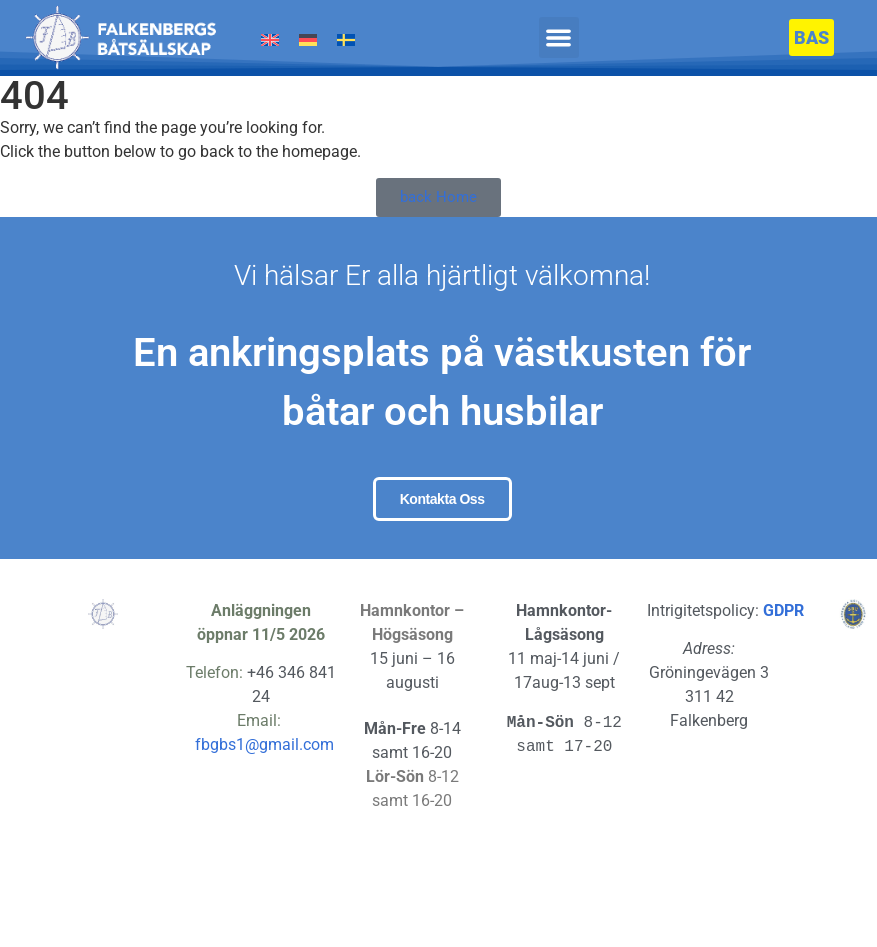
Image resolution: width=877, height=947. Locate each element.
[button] (559, 37)
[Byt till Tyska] (308, 40)
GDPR (783, 682)
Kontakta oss (442, 538)
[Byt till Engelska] (270, 40)
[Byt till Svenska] (346, 40)
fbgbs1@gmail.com (264, 817)
